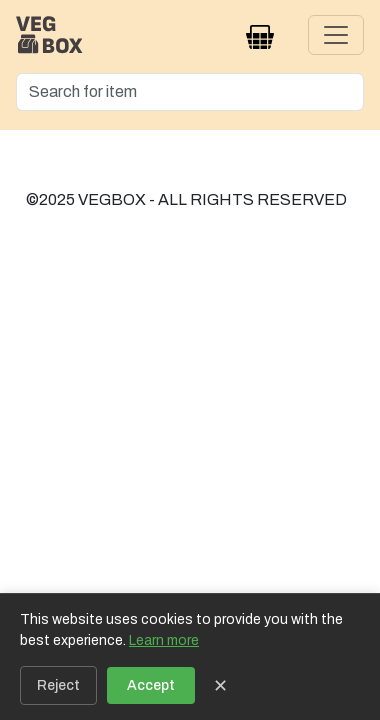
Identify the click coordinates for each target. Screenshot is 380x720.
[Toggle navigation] (336, 35)
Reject (58, 685)
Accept (151, 685)
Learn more (164, 640)
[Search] (190, 92)
